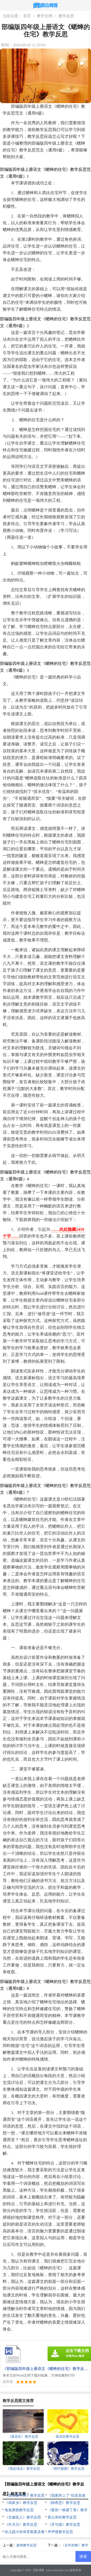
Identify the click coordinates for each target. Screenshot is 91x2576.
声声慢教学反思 (60, 2532)
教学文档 (44, 16)
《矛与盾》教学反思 (64, 2524)
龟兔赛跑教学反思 (19, 2510)
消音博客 (38, 2570)
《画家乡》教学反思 (21, 2503)
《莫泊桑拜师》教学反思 (25, 2495)
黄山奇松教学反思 (62, 2517)
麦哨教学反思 (26, 2545)
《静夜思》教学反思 (64, 2503)
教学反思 (66, 16)
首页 (27, 16)
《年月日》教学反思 (21, 2524)
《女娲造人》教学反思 (23, 2517)
